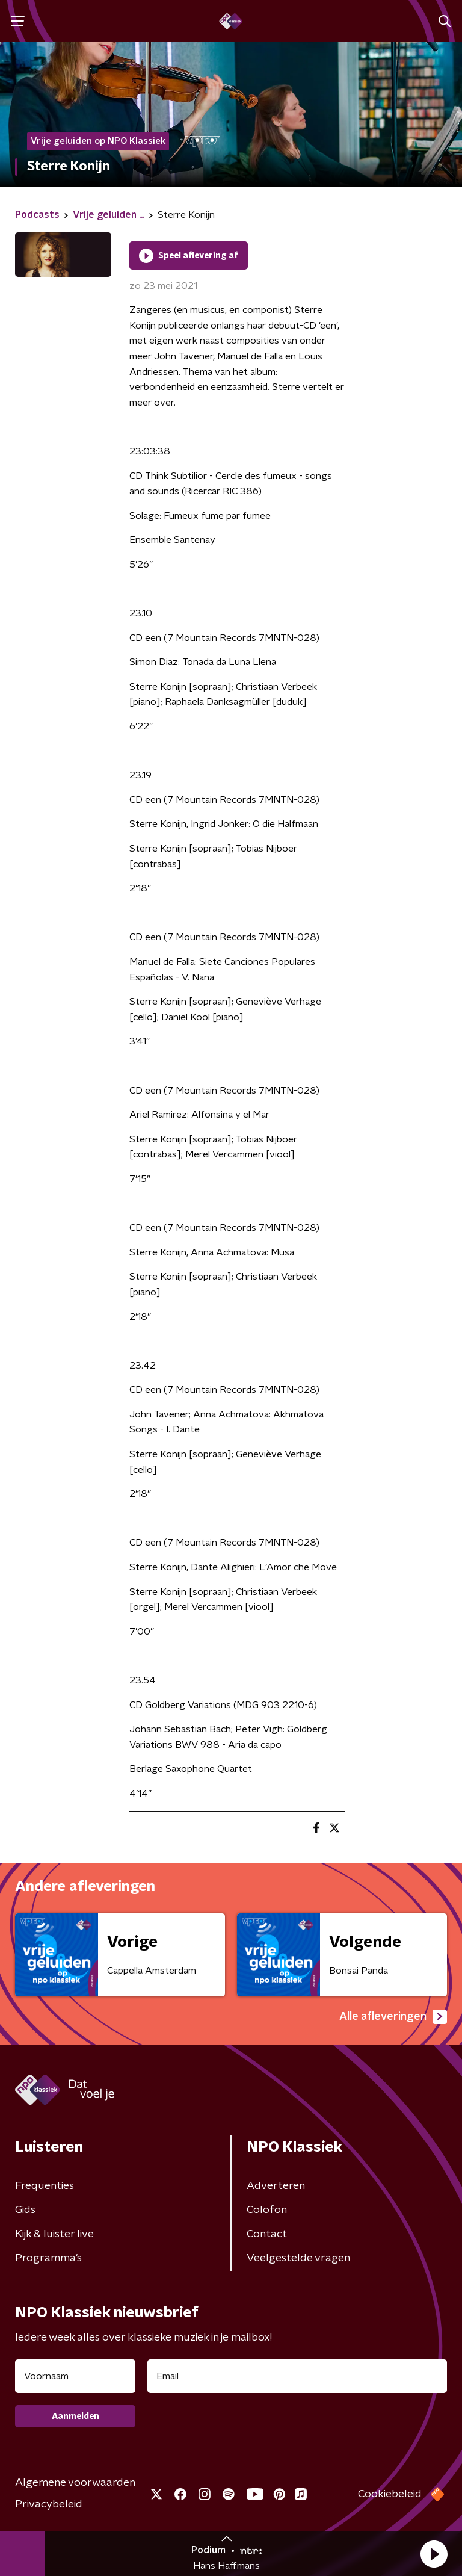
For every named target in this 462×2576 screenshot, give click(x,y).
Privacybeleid (48, 2504)
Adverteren (276, 2186)
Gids (25, 2210)
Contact (267, 2234)
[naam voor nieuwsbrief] (75, 2376)
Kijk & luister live (54, 2234)
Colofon (267, 2210)
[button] (433, 2553)
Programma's (48, 2258)
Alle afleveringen (393, 2017)
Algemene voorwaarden (75, 2482)
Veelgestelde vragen (298, 2258)
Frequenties (44, 2186)
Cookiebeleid (390, 2494)
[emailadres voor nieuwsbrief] (297, 2376)
